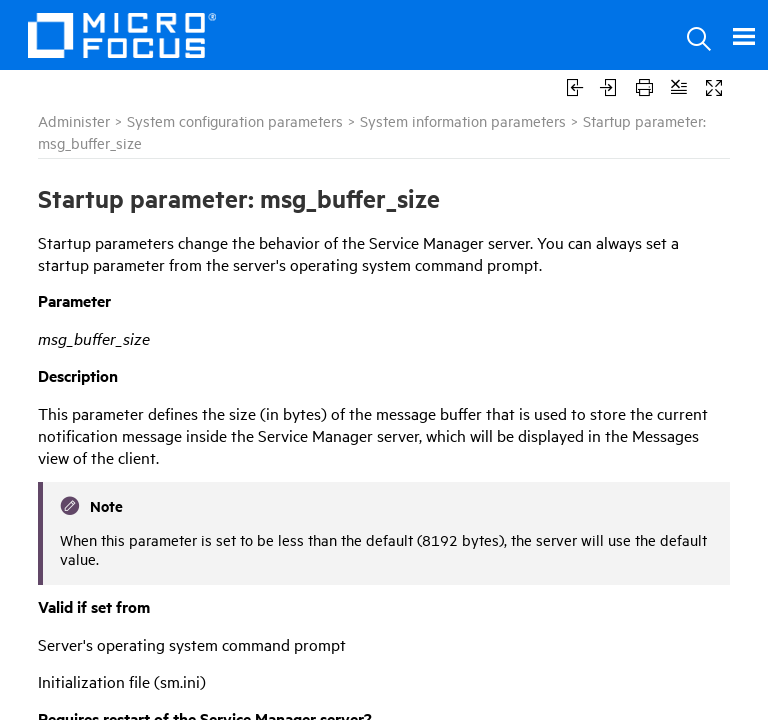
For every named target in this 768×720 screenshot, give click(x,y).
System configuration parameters (235, 120)
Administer (74, 120)
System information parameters (463, 120)
